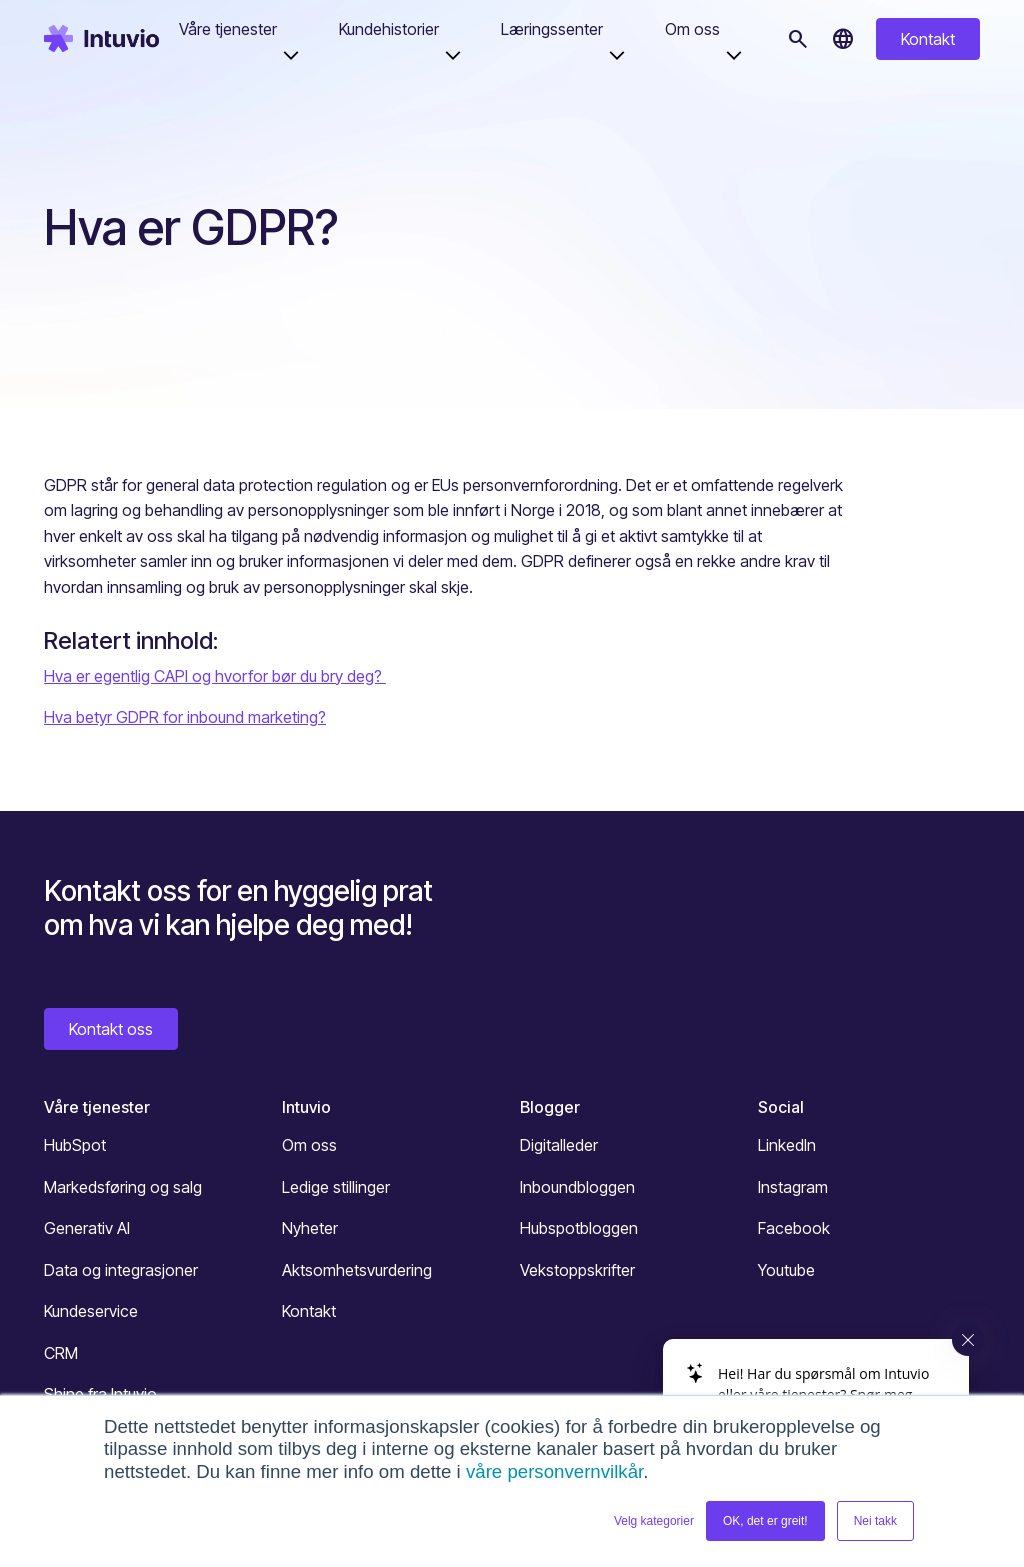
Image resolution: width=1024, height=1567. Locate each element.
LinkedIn (787, 1145)
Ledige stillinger (336, 1187)
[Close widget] (968, 1340)
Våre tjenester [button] (228, 29)
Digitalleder (559, 1145)
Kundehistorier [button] (389, 29)
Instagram (793, 1187)
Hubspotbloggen (579, 1228)
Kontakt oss (111, 1029)
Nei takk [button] (875, 1521)
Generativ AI (87, 1228)
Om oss (309, 1145)
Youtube (786, 1270)
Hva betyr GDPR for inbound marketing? (185, 717)
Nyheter (310, 1228)
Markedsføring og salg (123, 1187)
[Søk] (798, 39)
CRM (61, 1353)
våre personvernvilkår (554, 1471)
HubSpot (75, 1145)
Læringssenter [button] (552, 29)
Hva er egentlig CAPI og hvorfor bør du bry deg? (215, 676)
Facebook (794, 1228)
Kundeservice (91, 1311)
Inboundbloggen (577, 1187)
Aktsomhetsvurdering (357, 1270)
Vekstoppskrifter (577, 1270)
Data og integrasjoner (121, 1270)
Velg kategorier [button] (654, 1521)
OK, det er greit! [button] (765, 1521)
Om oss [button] (692, 29)
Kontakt (928, 39)
